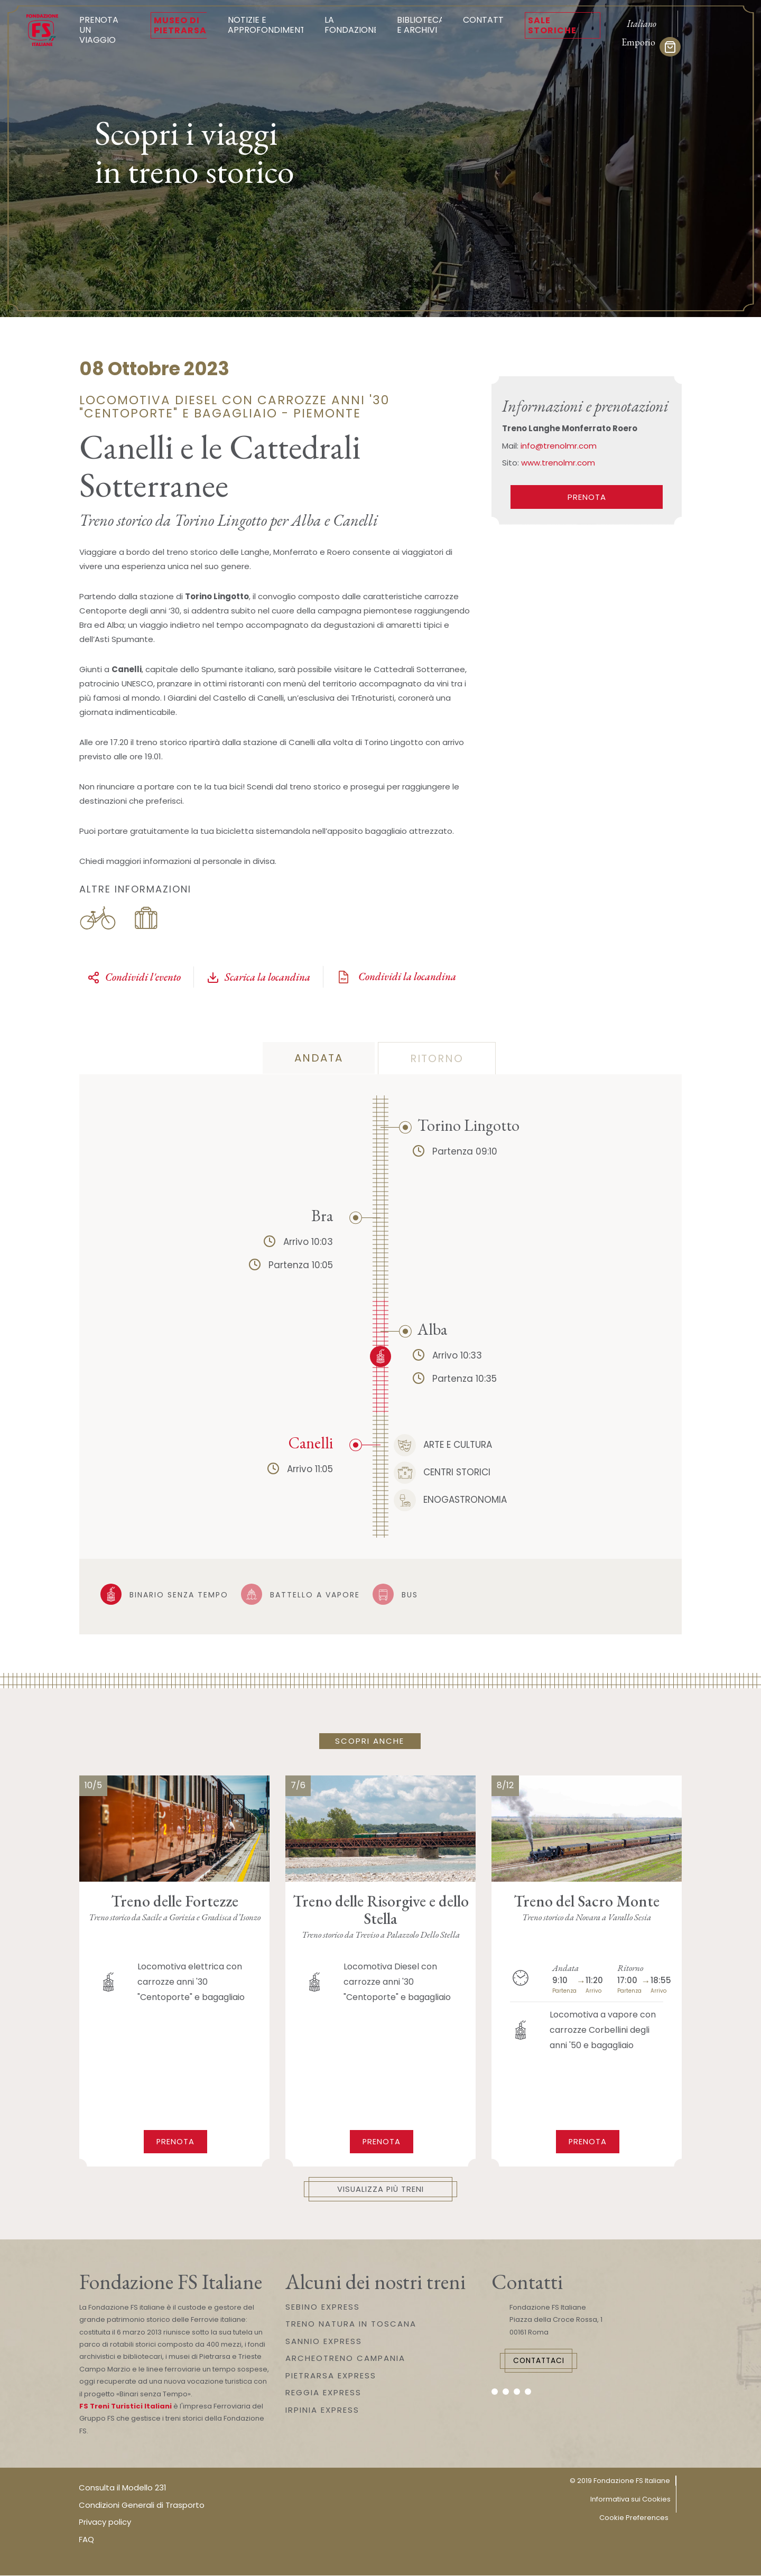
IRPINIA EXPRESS (322, 2410)
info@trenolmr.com (559, 445)
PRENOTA (587, 497)
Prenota (175, 2141)
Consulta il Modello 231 (122, 2488)
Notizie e (268, 25)
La (351, 25)
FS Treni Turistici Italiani (125, 2407)
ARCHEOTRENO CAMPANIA (345, 2358)
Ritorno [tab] (436, 1058)
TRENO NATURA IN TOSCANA (350, 2324)
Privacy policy (105, 2522)
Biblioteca (420, 25)
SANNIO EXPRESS (323, 2341)
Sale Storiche (552, 25)
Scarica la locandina (258, 977)
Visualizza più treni (381, 2189)
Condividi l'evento (134, 977)
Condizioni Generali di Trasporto (142, 2505)
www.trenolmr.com (558, 462)
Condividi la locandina (396, 977)
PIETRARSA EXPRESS (330, 2376)
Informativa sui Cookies (630, 2500)
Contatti (484, 20)
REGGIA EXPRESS (323, 2392)
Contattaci (542, 2361)
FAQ (86, 2539)
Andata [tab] (318, 1057)
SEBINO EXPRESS (322, 2307)
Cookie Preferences (634, 2518)
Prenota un (104, 30)
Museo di (180, 25)
